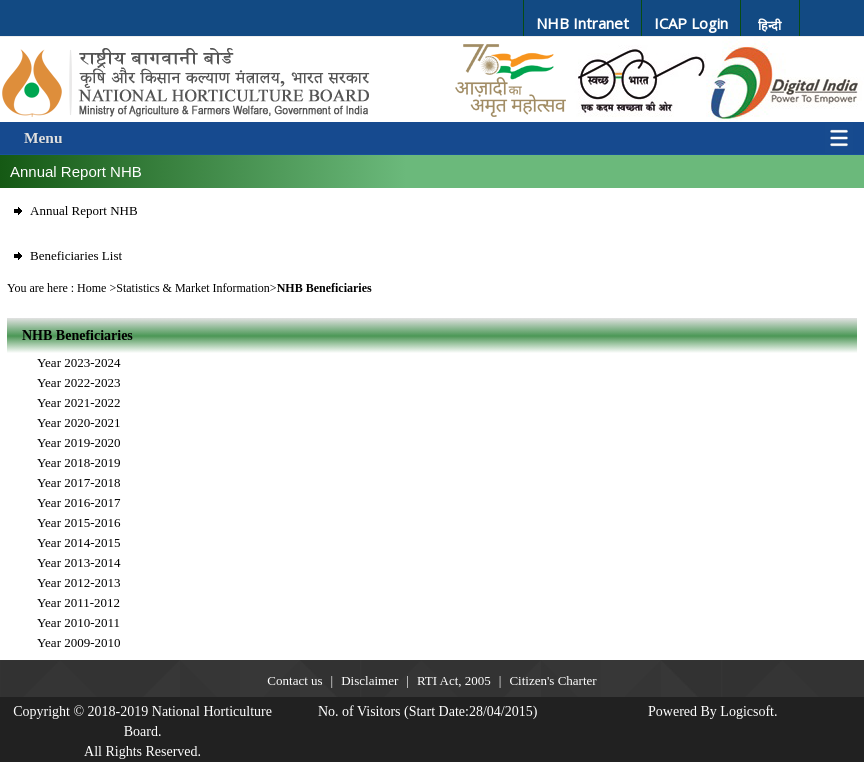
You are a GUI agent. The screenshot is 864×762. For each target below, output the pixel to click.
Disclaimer (369, 680)
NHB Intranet (582, 23)
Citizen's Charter (552, 680)
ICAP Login (691, 23)
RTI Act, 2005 (454, 680)
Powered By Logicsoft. (712, 711)
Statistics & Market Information (193, 288)
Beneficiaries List (76, 255)
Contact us (294, 680)
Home (91, 288)
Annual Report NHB (84, 210)
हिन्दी (769, 25)
